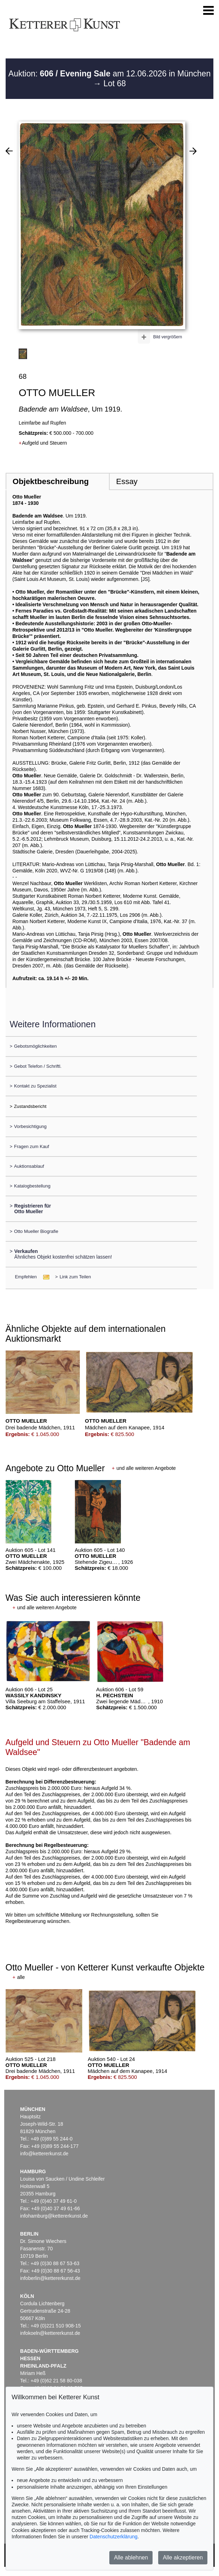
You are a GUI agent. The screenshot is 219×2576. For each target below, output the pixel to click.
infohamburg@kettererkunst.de (54, 2216)
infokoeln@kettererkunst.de (50, 2333)
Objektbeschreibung (51, 481)
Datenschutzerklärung (113, 2536)
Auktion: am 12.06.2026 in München (109, 73)
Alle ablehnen (131, 2558)
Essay (126, 481)
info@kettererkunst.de (44, 2153)
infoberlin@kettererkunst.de (50, 2278)
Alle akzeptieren (183, 2558)
